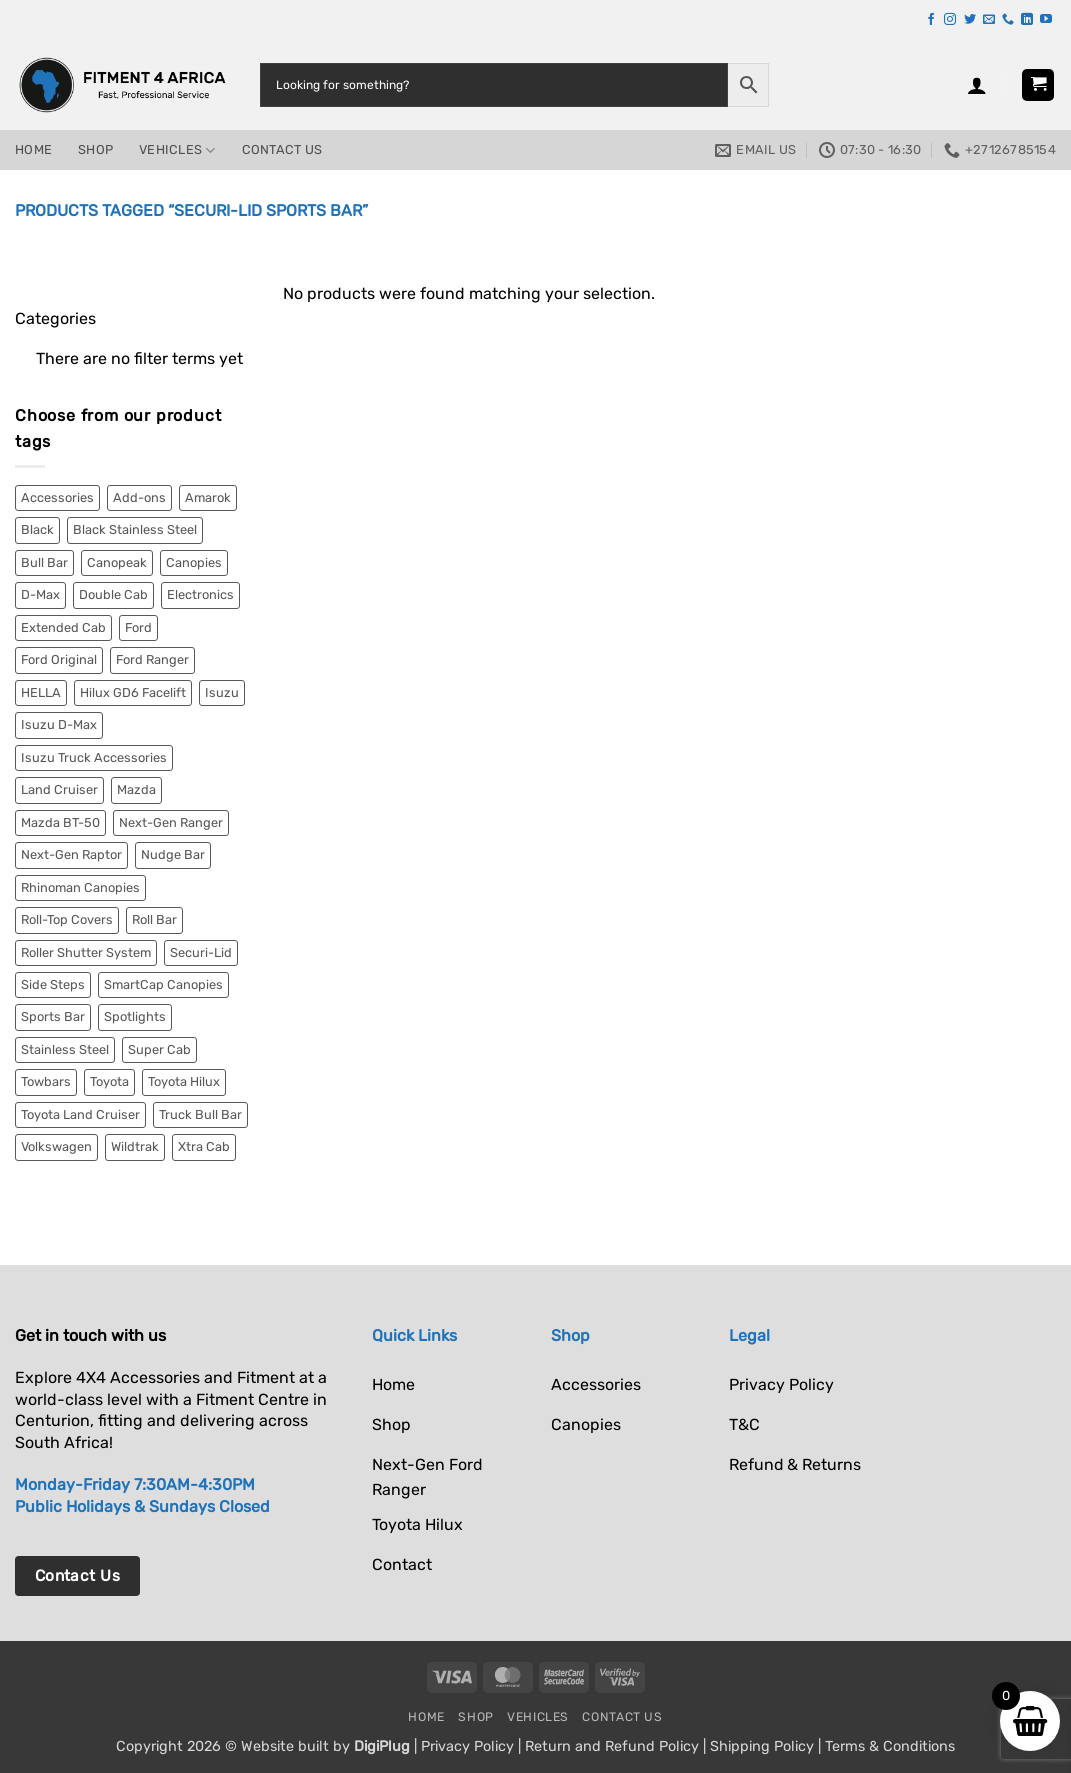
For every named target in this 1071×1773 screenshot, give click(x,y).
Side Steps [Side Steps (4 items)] (53, 984)
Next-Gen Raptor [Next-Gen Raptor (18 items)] (71, 854)
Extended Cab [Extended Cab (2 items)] (63, 627)
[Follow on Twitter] (970, 20)
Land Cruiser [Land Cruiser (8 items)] (59, 789)
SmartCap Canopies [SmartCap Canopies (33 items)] (163, 984)
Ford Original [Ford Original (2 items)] (59, 659)
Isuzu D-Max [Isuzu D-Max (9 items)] (59, 724)
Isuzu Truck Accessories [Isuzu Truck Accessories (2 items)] (94, 757)
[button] (977, 85)
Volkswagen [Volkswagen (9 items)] (56, 1146)
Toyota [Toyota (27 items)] (109, 1081)
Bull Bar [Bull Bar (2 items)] (44, 562)
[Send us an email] (989, 20)
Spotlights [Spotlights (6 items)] (135, 1016)
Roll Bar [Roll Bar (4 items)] (154, 919)
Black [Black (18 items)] (37, 529)
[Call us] (1008, 20)
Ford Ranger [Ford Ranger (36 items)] (152, 659)
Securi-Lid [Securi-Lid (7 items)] (201, 952)
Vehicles (177, 150)
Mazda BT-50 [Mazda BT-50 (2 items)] (60, 822)
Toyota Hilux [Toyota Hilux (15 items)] (184, 1081)
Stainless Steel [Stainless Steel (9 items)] (65, 1049)
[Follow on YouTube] (1046, 20)
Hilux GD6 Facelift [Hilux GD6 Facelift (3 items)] (133, 692)
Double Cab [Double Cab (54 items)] (113, 594)
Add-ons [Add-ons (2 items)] (139, 497)
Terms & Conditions (890, 1746)
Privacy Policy (467, 1746)
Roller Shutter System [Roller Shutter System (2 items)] (86, 952)
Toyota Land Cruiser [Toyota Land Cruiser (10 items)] (80, 1114)
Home (33, 149)
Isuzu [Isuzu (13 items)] (222, 692)
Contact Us (282, 149)
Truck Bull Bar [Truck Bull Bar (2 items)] (200, 1114)
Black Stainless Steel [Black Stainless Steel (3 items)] (135, 529)
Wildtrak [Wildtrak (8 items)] (135, 1146)
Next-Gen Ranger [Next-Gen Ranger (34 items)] (171, 822)
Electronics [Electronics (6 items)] (200, 594)
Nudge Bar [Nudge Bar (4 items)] (173, 854)
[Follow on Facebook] (931, 20)
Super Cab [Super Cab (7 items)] (159, 1049)
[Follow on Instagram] (950, 20)
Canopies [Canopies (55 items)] (194, 562)
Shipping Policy (762, 1746)
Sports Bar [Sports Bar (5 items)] (53, 1016)
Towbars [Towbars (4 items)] (46, 1081)
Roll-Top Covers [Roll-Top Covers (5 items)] (67, 919)
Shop (95, 149)
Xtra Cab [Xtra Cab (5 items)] (204, 1146)
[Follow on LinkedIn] (1027, 20)
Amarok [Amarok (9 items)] (208, 497)
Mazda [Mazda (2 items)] (136, 789)
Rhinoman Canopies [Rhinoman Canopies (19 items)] (80, 887)
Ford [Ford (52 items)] (138, 627)
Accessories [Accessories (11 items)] (57, 497)
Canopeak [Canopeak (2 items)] (117, 562)
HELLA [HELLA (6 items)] (41, 692)
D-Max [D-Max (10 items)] (40, 594)
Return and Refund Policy (612, 1746)
